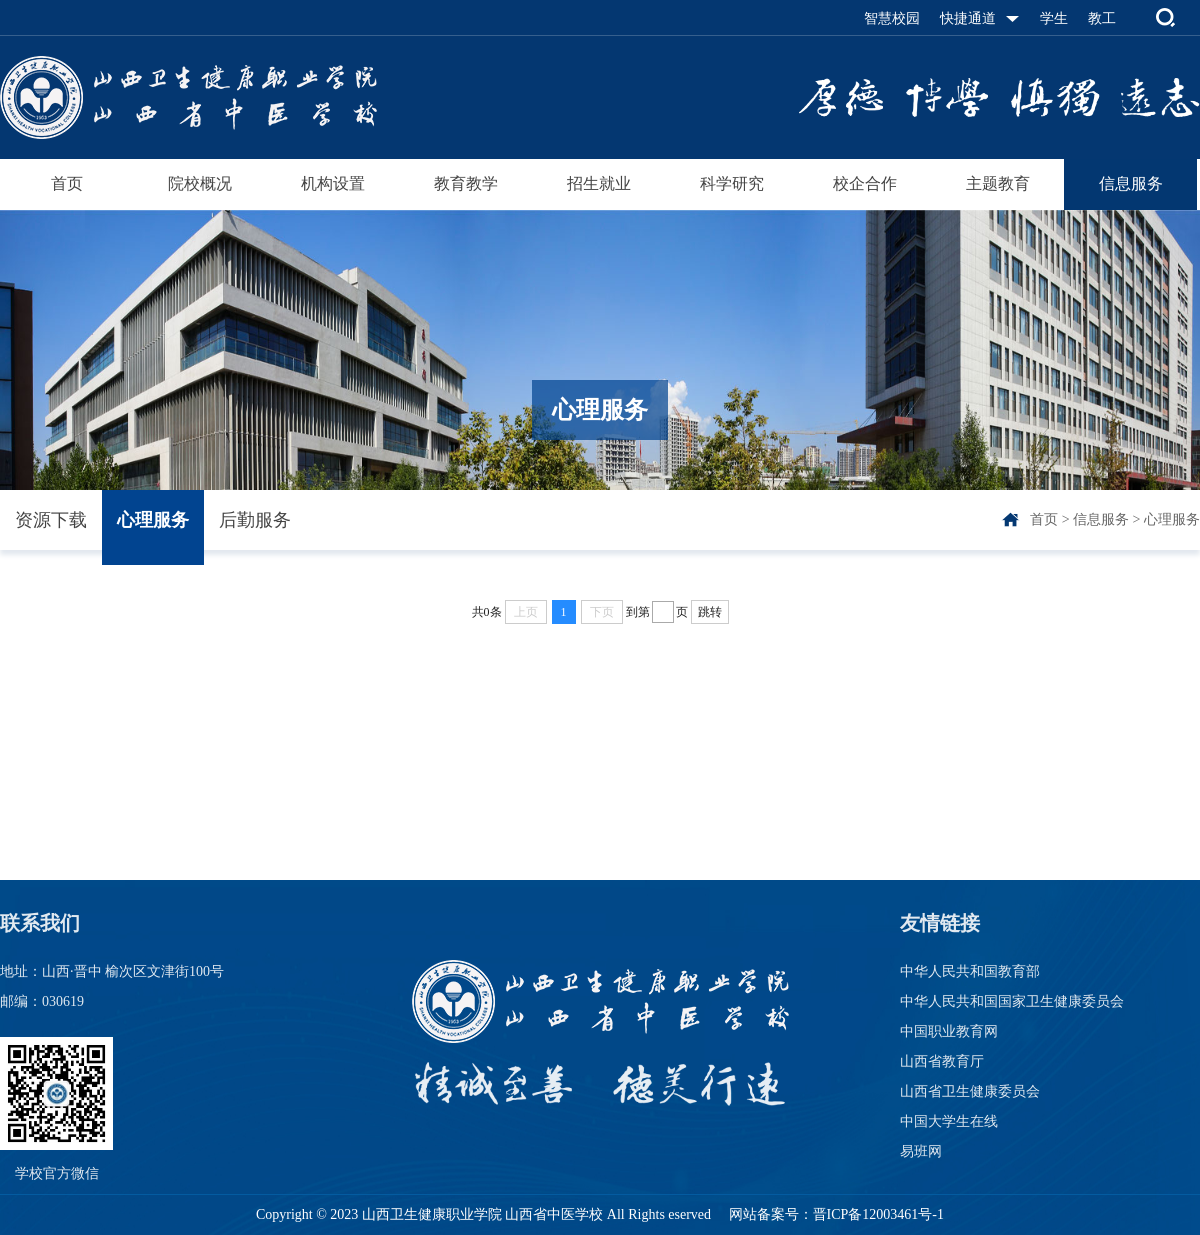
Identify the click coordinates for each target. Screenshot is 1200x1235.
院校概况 (200, 183)
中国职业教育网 (949, 1031)
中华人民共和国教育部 (970, 971)
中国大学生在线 (949, 1121)
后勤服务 (255, 520)
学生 (1054, 18)
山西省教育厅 (942, 1061)
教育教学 (466, 183)
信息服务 (1131, 183)
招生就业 (599, 183)
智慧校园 (892, 18)
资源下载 (51, 520)
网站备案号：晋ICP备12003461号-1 (834, 1214)
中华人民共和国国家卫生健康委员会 (1012, 1001)
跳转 (710, 612)
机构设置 (333, 183)
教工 (1102, 18)
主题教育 (998, 183)
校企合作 (865, 183)
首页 (67, 183)
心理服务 (153, 520)
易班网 (921, 1151)
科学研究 (732, 183)
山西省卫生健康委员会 (970, 1091)
